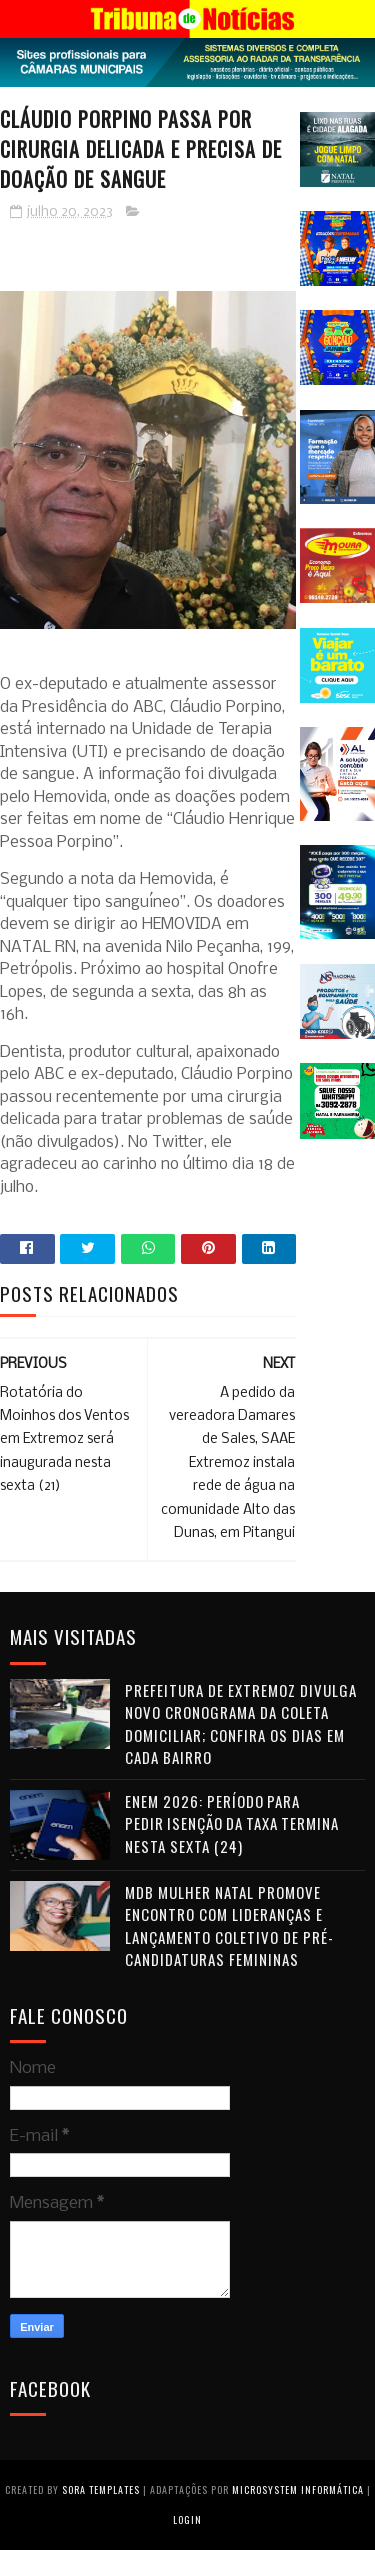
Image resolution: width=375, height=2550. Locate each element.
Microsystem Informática (298, 2489)
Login (187, 2519)
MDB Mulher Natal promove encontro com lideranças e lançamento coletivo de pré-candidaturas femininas (229, 1926)
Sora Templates (101, 2489)
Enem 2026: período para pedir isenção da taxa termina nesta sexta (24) (232, 1823)
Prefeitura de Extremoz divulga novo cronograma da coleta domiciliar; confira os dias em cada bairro (241, 1724)
